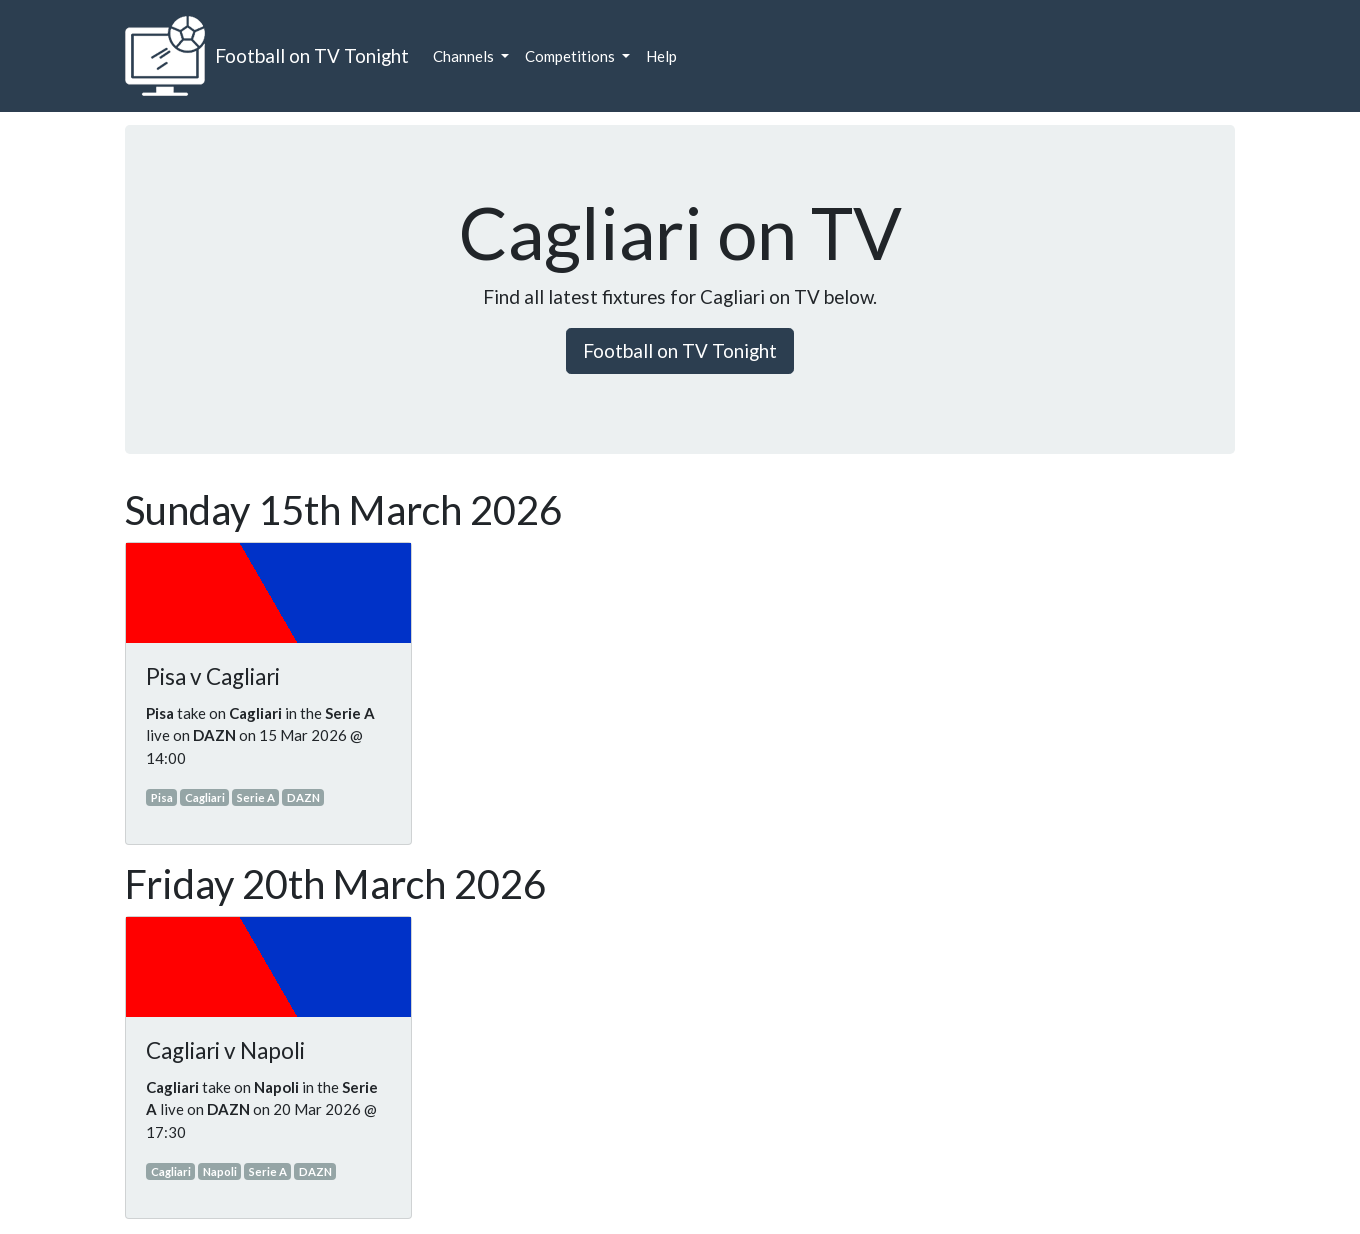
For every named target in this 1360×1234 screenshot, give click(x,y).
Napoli (220, 1171)
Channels (465, 56)
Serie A (256, 797)
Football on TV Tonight (312, 55)
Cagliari (205, 797)
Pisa (162, 797)
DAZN (303, 797)
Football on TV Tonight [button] (680, 350)
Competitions (571, 56)
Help (661, 56)
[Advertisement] (1155, 786)
